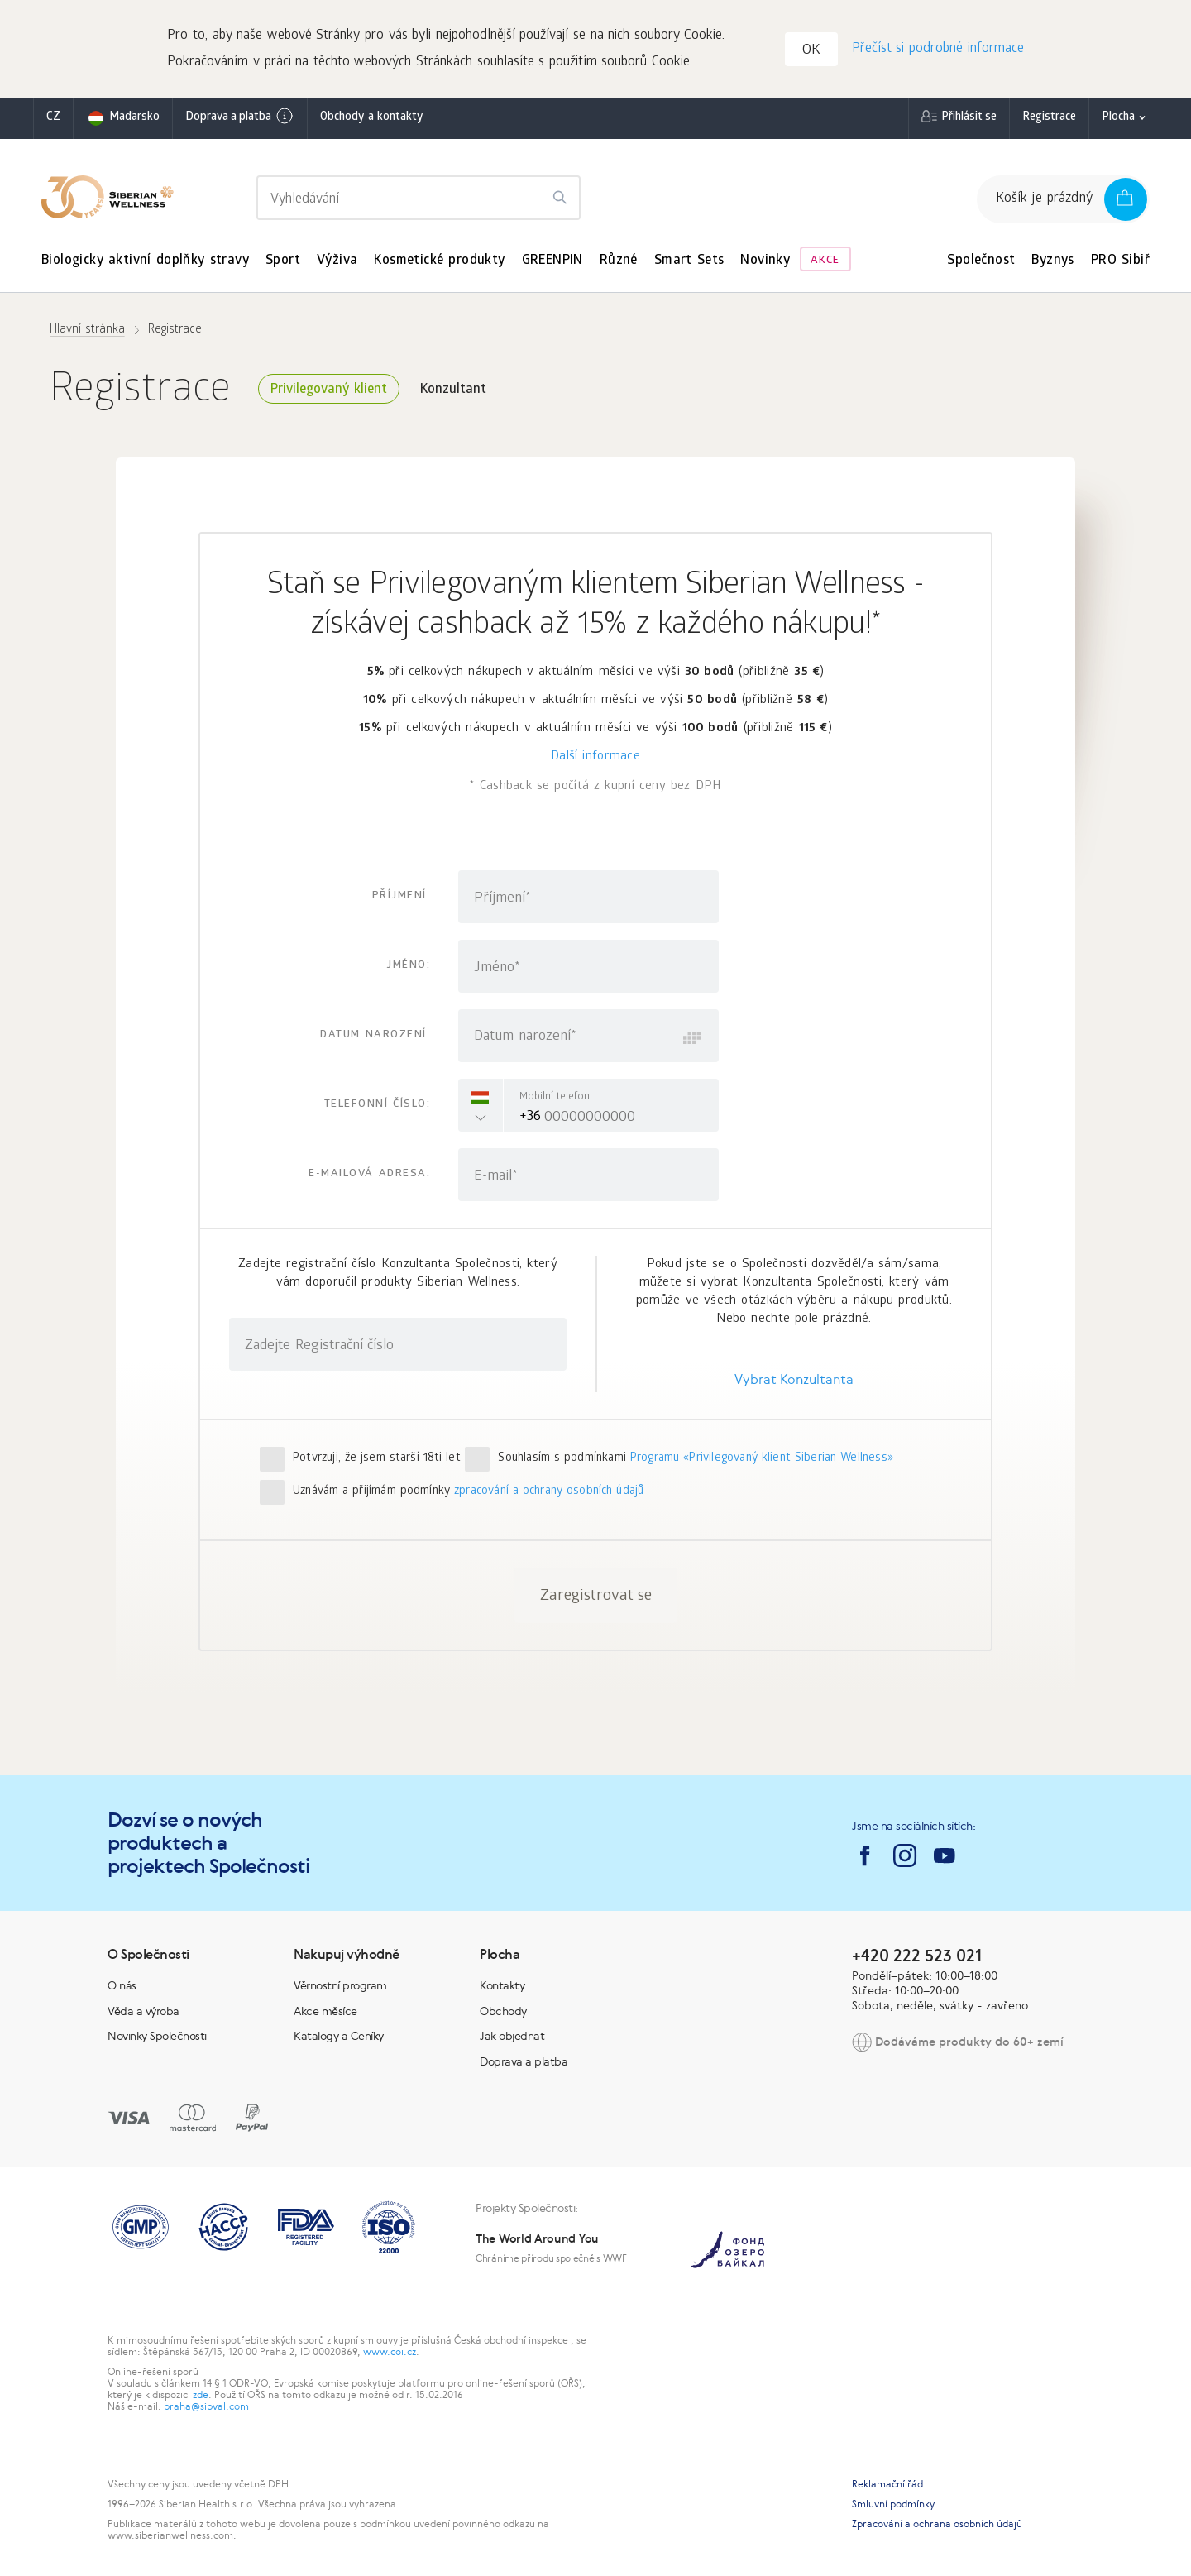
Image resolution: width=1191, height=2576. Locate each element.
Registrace (1049, 120)
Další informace (595, 758)
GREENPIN (552, 263)
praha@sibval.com (206, 2408)
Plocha (1118, 120)
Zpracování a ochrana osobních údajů (937, 2525)
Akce (825, 262)
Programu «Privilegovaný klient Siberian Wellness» (761, 1460)
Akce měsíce (325, 2012)
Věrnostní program (340, 1987)
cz (53, 120)
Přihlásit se (969, 120)
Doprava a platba (239, 118)
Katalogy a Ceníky (339, 2037)
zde (200, 2396)
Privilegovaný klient (328, 392)
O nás (122, 1987)
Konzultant (453, 392)
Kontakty (502, 1987)
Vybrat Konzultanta (794, 1381)
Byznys (1052, 263)
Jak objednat (512, 2037)
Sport (282, 263)
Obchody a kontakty (371, 120)
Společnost (981, 263)
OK (812, 52)
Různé (619, 263)
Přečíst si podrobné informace (937, 50)
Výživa (337, 263)
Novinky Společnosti (157, 2037)
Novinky (765, 263)
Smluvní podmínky (893, 2505)
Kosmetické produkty (439, 263)
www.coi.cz (389, 2353)
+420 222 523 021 (917, 1957)
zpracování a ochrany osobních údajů (548, 1494)
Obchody (503, 2012)
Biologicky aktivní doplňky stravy (145, 263)
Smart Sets (689, 263)
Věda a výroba (143, 2012)
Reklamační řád (887, 2486)
